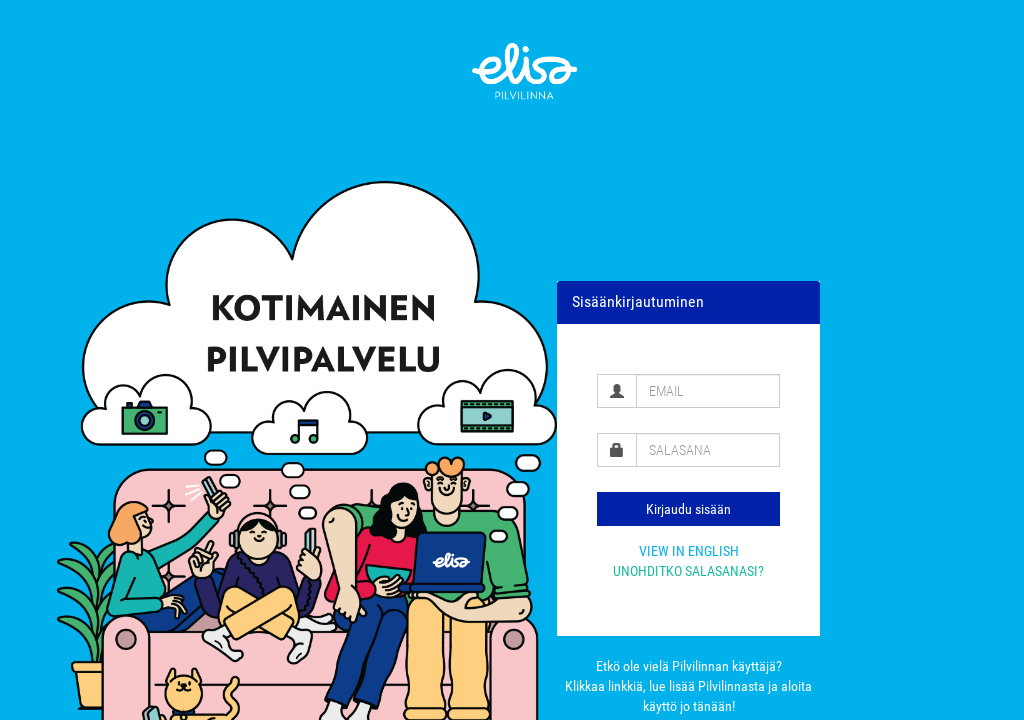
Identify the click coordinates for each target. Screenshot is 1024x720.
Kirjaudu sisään (688, 509)
